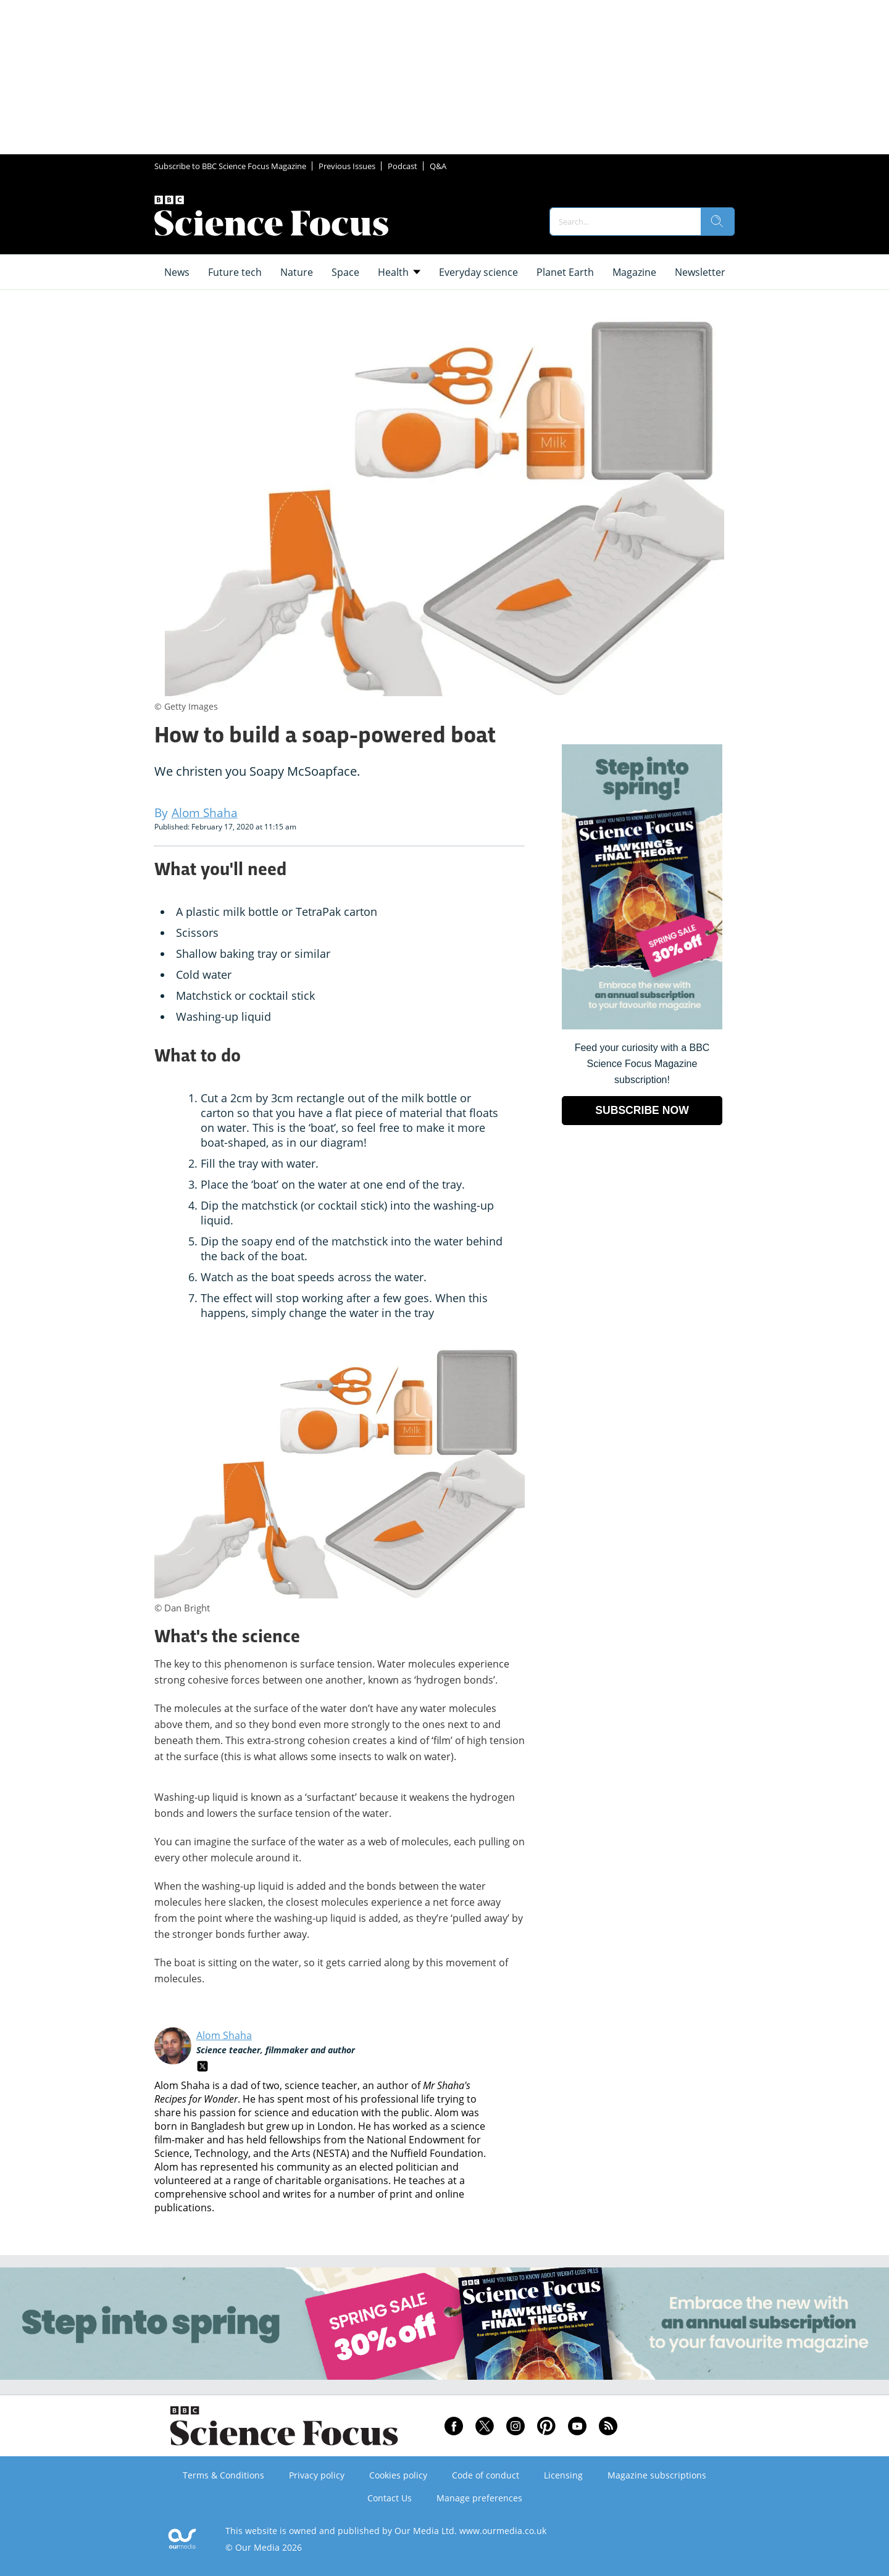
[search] (717, 221)
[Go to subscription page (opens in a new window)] (642, 1026)
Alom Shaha (224, 2035)
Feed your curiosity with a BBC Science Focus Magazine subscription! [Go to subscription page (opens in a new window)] (642, 1063)
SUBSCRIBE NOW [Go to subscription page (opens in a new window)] (642, 1110)
